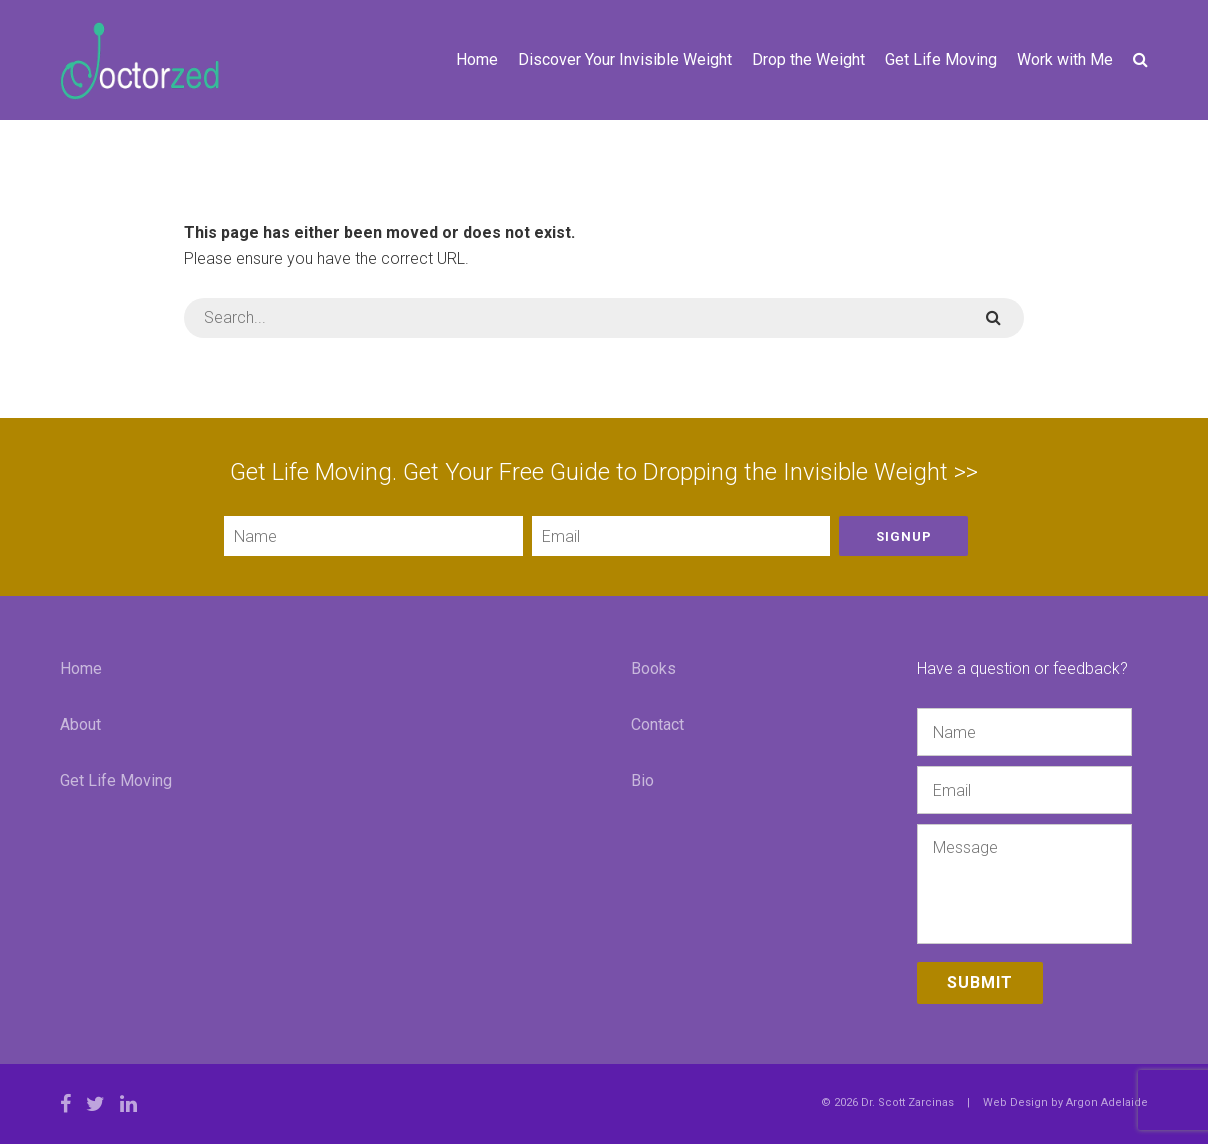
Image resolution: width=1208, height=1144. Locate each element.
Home (477, 59)
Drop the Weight (808, 59)
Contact (657, 724)
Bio (642, 780)
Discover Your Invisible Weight (625, 59)
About (80, 724)
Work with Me (1065, 59)
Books (653, 668)
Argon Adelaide (1107, 1102)
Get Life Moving (941, 59)
